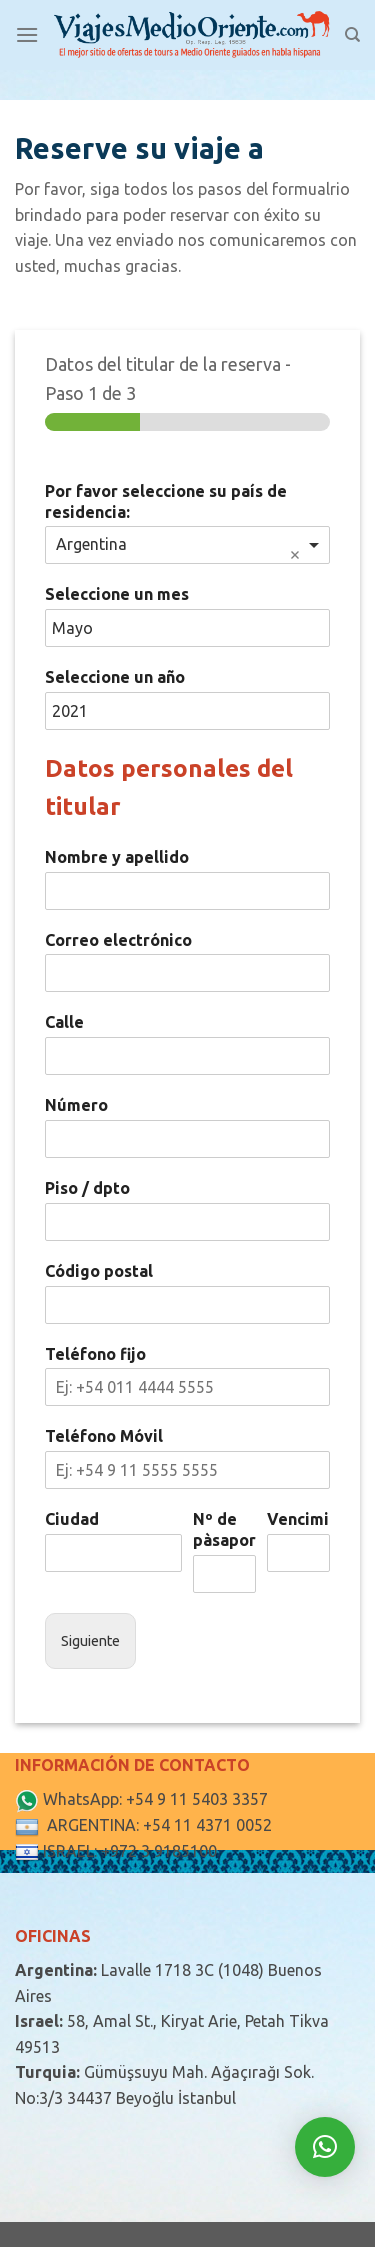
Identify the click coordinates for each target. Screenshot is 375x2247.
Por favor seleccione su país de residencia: (166, 501)
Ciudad (72, 1519)
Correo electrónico (118, 940)
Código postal (99, 1271)
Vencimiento (298, 1519)
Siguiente (90, 1641)
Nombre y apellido (117, 857)
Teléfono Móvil (104, 1436)
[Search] (352, 35)
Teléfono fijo (95, 1354)
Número (76, 1105)
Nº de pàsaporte (224, 1529)
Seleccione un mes (117, 594)
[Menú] (27, 34)
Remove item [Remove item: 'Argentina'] (295, 555)
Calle (64, 1022)
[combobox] (187, 545)
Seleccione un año (115, 677)
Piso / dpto (87, 1188)
